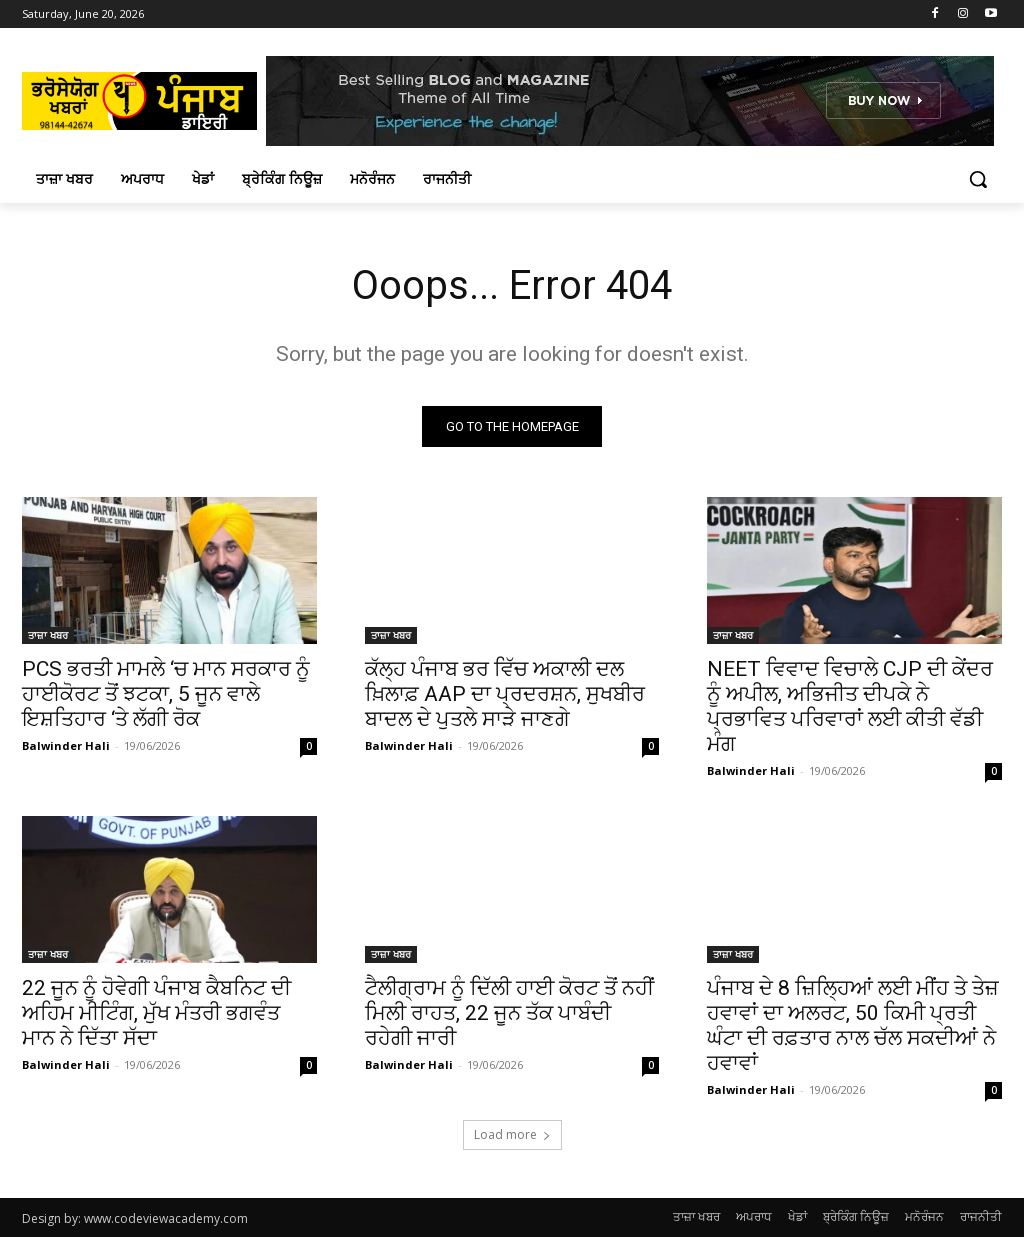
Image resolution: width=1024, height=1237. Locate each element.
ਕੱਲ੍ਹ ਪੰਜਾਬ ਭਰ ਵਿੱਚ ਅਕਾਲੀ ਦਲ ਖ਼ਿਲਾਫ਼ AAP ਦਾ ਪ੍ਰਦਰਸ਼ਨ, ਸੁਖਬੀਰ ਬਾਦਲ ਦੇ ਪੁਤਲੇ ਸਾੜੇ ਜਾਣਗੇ (505, 694)
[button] (978, 179)
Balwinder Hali (66, 745)
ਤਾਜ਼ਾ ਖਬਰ (48, 635)
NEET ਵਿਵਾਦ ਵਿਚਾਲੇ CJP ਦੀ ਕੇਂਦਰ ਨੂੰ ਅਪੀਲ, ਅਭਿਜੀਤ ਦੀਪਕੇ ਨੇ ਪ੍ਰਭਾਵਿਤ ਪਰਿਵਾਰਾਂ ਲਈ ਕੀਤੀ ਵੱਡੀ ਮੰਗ (850, 706)
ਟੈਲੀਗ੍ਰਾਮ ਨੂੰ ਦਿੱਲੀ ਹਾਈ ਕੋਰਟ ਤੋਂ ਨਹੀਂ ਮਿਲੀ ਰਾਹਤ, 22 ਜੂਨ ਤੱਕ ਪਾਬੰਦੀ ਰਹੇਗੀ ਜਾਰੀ (509, 1014)
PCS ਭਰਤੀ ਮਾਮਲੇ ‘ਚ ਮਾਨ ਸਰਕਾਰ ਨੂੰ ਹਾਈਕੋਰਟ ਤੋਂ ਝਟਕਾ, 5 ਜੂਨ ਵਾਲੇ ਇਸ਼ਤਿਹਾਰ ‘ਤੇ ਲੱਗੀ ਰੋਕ (166, 694)
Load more (512, 1134)
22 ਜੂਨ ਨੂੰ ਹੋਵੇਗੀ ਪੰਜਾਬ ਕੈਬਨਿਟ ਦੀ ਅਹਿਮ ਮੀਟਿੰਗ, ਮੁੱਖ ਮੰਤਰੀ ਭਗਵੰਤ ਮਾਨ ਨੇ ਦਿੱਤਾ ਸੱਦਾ (156, 1014)
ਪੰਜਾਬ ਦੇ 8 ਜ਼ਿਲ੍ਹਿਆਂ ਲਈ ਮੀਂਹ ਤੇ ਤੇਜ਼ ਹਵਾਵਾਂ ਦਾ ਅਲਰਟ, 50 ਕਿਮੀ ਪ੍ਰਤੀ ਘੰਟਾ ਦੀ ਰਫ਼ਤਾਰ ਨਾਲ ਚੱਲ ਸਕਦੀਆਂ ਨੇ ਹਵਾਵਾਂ (853, 1026)
